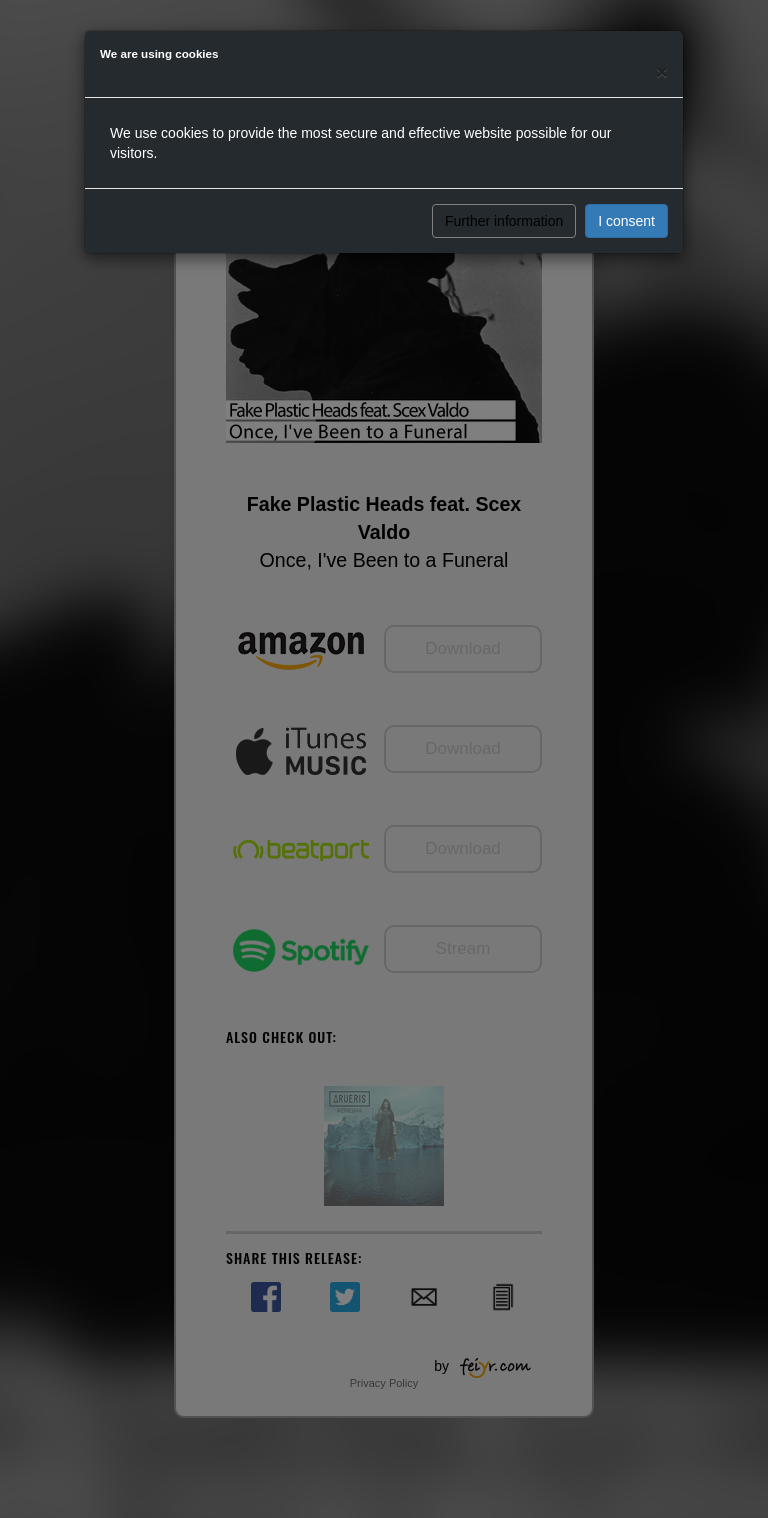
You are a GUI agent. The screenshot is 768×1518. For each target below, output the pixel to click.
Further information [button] (504, 221)
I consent (626, 221)
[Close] (662, 71)
